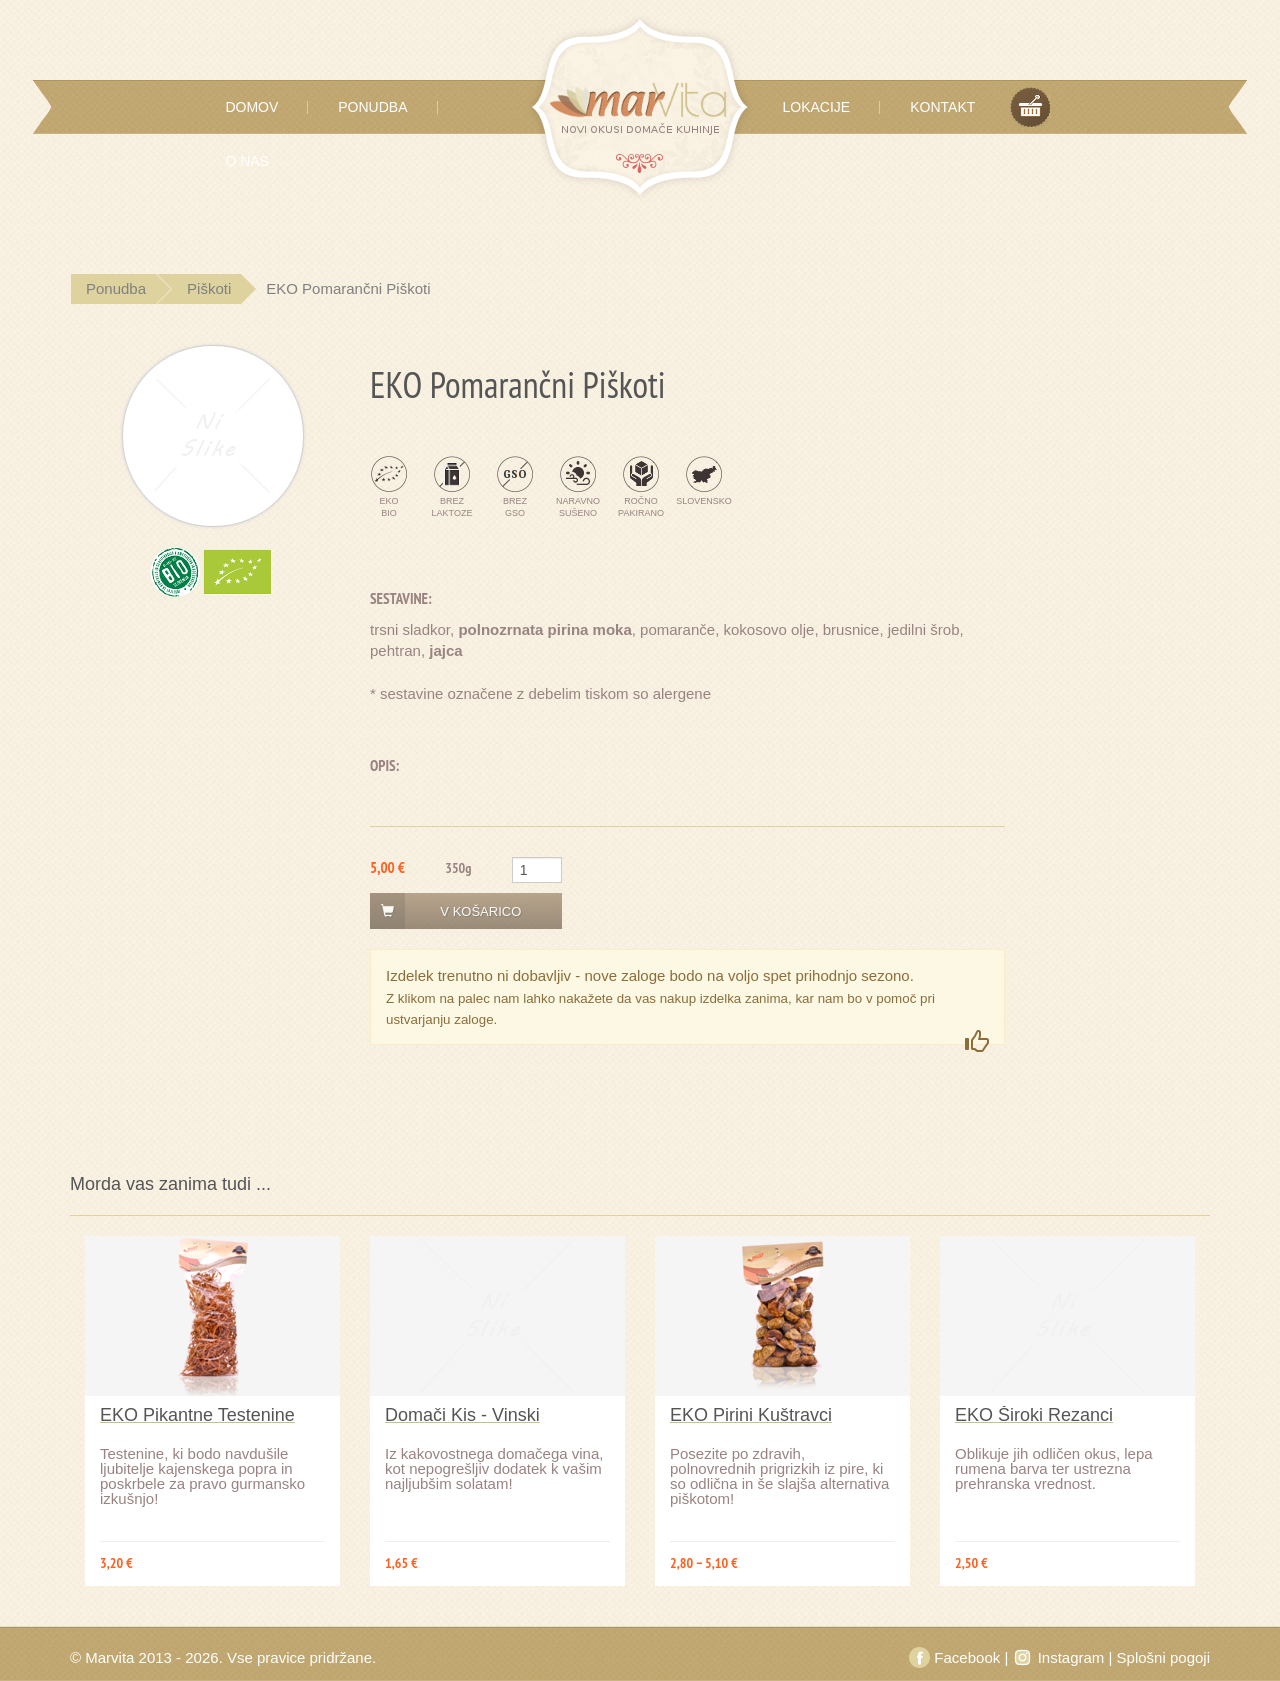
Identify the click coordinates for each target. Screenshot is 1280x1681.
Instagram (1060, 1657)
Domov (251, 107)
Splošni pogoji (1163, 1657)
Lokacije (817, 107)
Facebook (956, 1657)
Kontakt (942, 107)
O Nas (247, 161)
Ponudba (372, 107)
